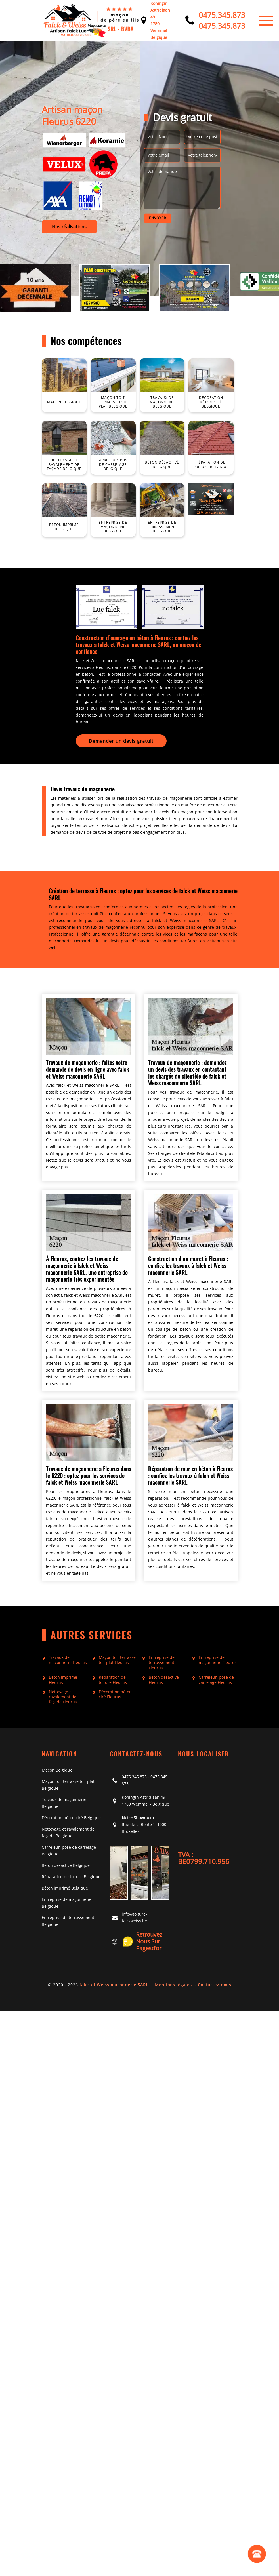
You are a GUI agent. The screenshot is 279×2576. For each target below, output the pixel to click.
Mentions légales (173, 1984)
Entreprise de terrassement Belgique (68, 1921)
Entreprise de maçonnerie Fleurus (218, 1660)
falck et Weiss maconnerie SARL (113, 1984)
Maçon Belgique (57, 1770)
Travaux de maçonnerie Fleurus (68, 1660)
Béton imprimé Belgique (65, 1888)
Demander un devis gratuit (121, 741)
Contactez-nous (214, 1984)
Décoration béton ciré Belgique (71, 1817)
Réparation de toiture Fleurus (113, 1680)
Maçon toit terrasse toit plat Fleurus (117, 1660)
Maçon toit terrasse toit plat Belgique (68, 1785)
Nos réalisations (69, 227)
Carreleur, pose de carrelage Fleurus (216, 1680)
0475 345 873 (134, 1776)
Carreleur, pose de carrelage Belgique (69, 1850)
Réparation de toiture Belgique (71, 1876)
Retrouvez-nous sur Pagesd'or (143, 1941)
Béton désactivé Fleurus (164, 1680)
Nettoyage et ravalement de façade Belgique (68, 1832)
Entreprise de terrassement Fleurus (162, 1662)
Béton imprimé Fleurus (63, 1680)
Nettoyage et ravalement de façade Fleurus (63, 1697)
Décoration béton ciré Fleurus (115, 1694)
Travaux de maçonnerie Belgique (64, 1803)
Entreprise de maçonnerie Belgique (66, 1903)
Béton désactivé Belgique (66, 1865)
